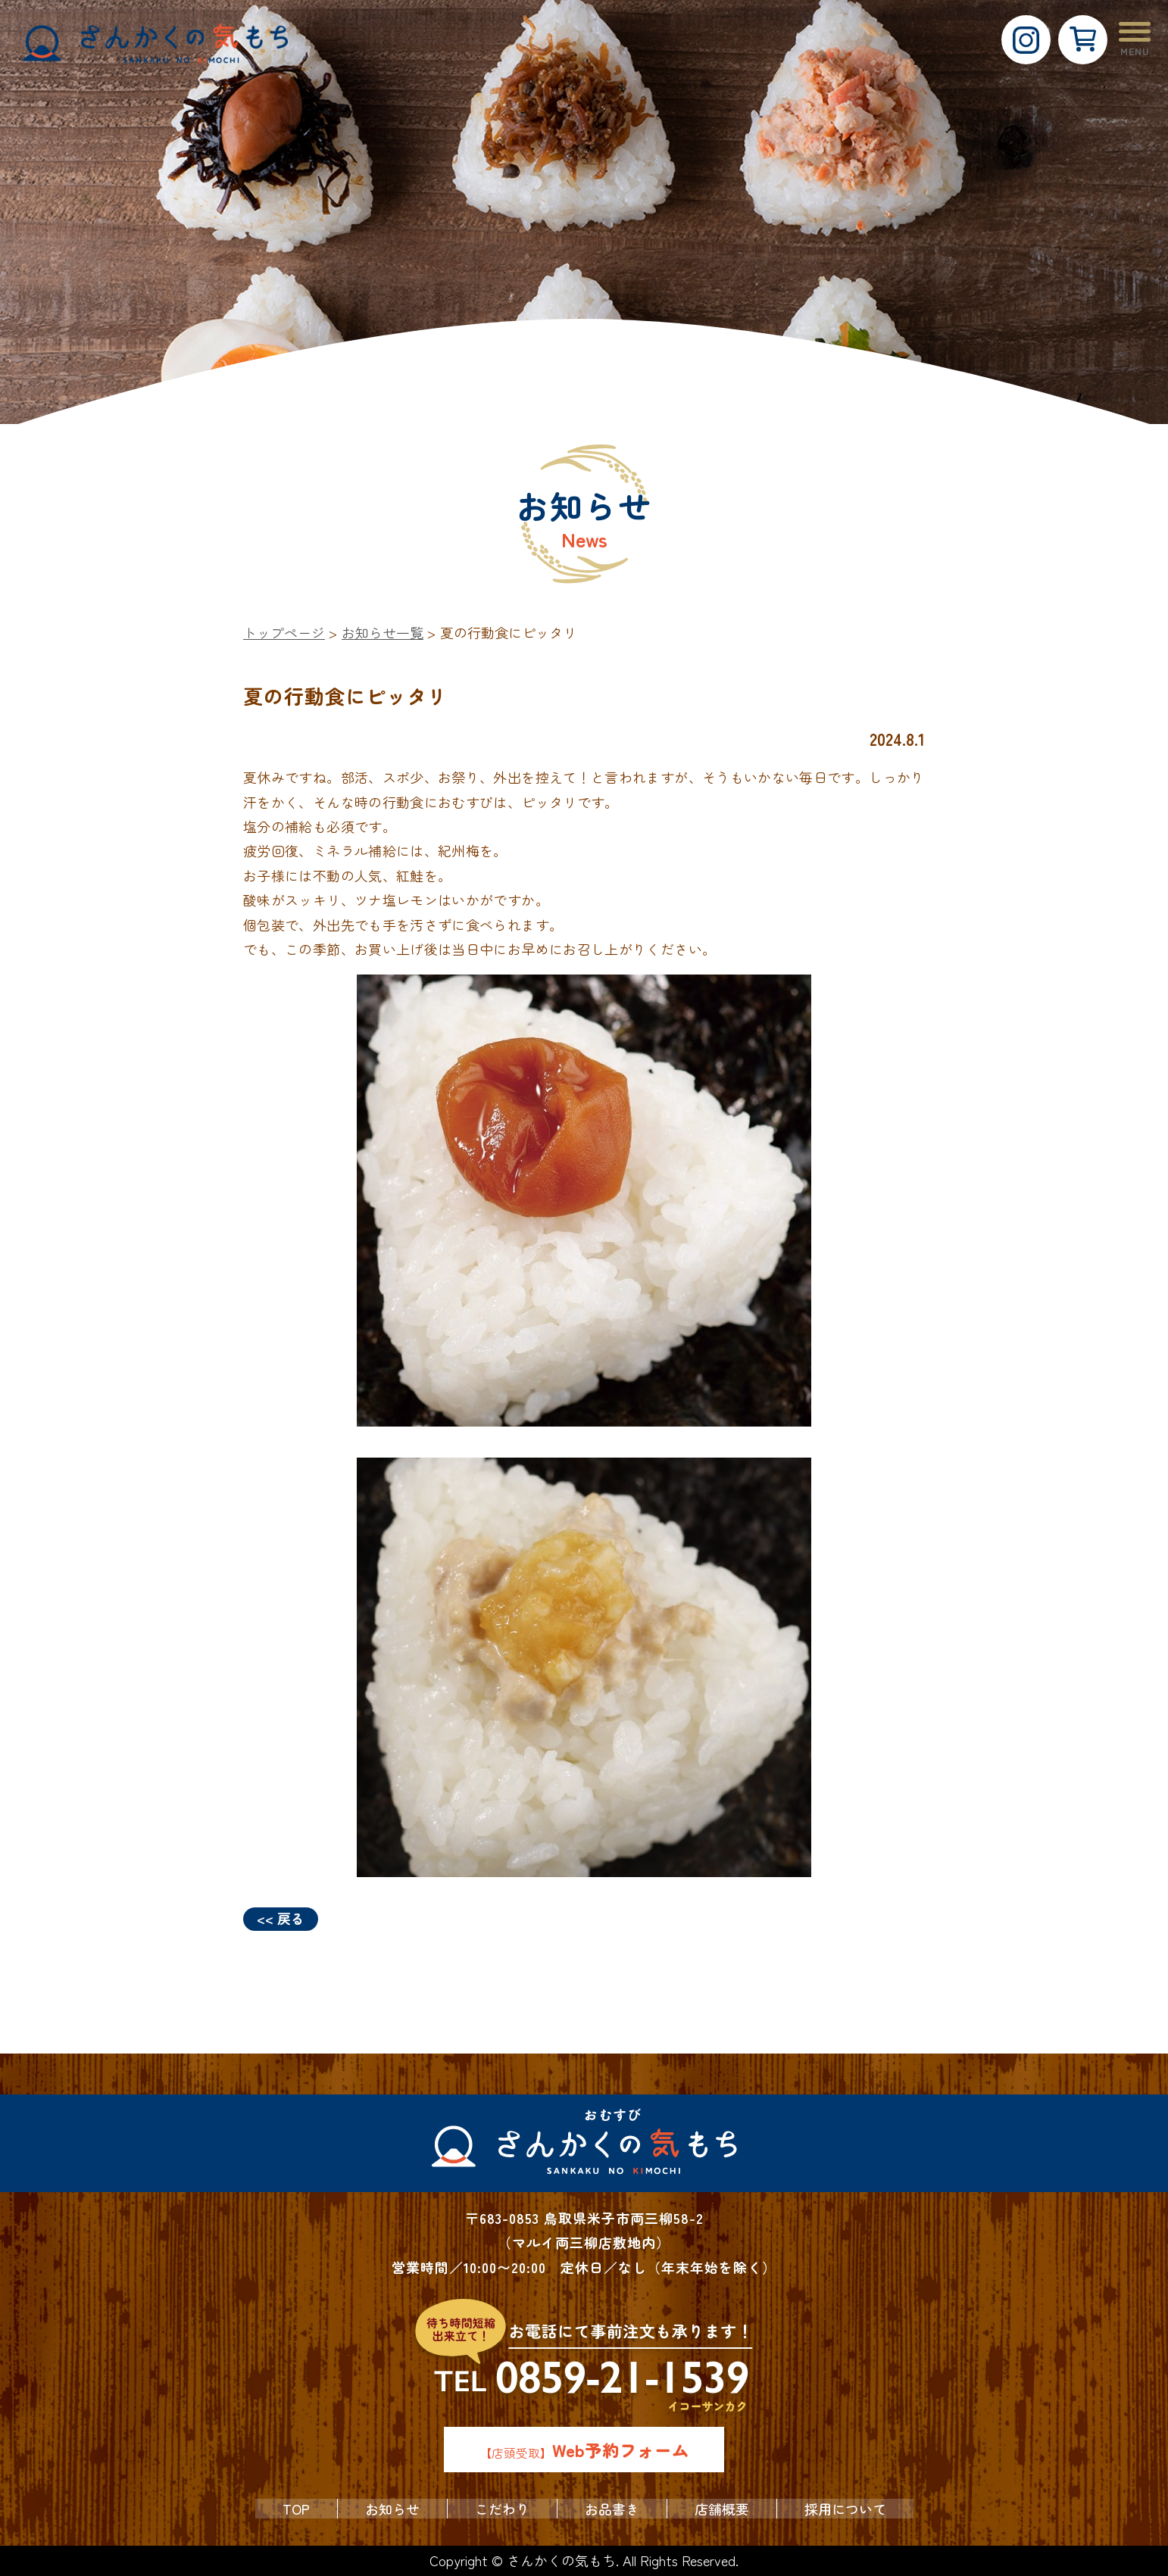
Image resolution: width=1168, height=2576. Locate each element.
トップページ (284, 632)
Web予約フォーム (620, 2449)
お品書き (612, 2508)
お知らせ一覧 (382, 632)
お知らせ (392, 2508)
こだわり (502, 2508)
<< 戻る (280, 1918)
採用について (845, 2508)
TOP (296, 2508)
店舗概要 (722, 2508)
